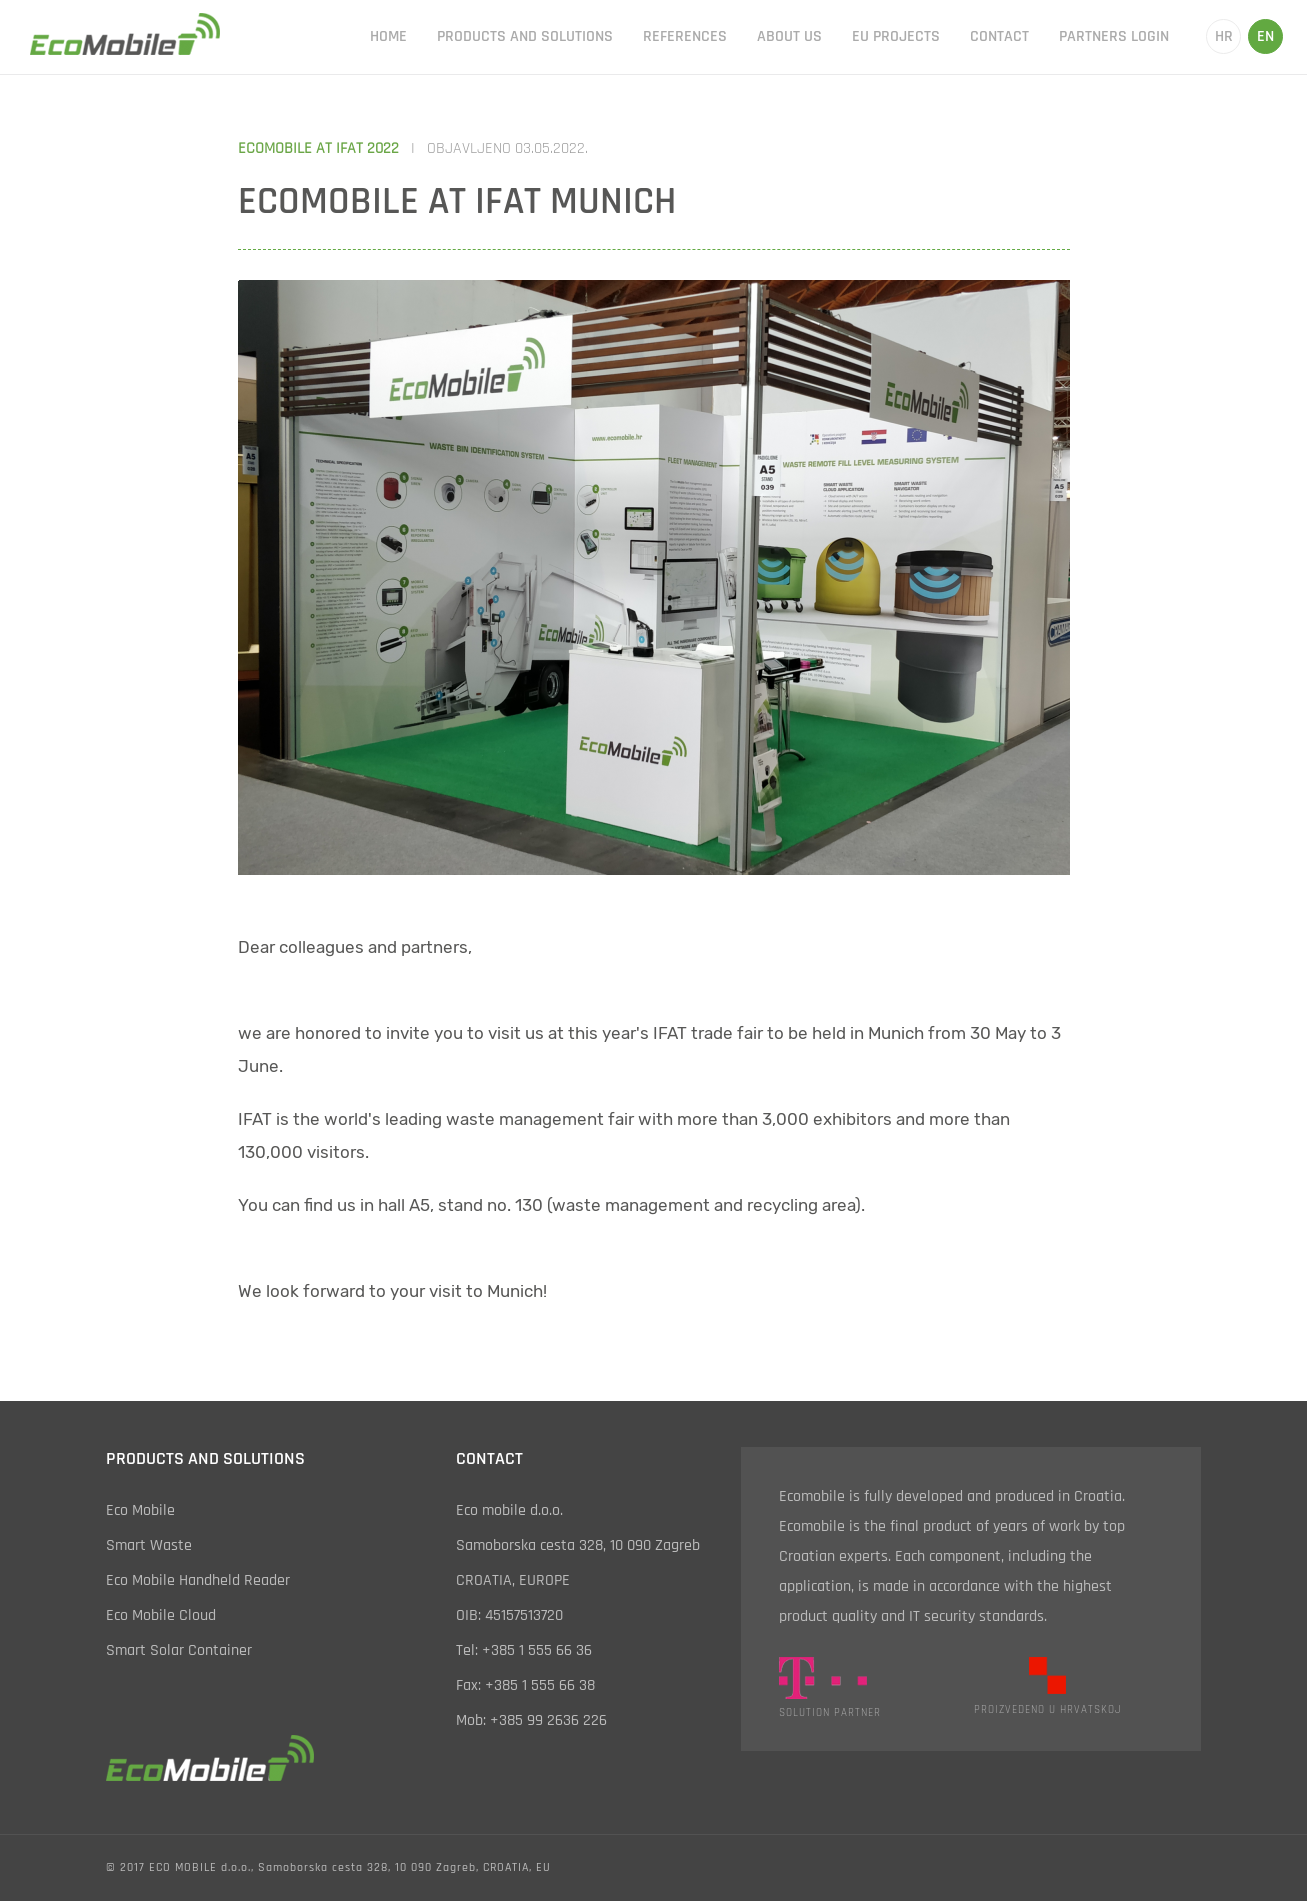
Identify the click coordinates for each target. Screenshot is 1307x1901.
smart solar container (179, 1650)
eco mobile (140, 1510)
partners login (1114, 36)
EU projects (896, 36)
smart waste (149, 1545)
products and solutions (525, 36)
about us (789, 36)
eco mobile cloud (161, 1615)
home (388, 36)
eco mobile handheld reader (198, 1580)
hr (1224, 36)
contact (999, 36)
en (1265, 36)
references (685, 36)
